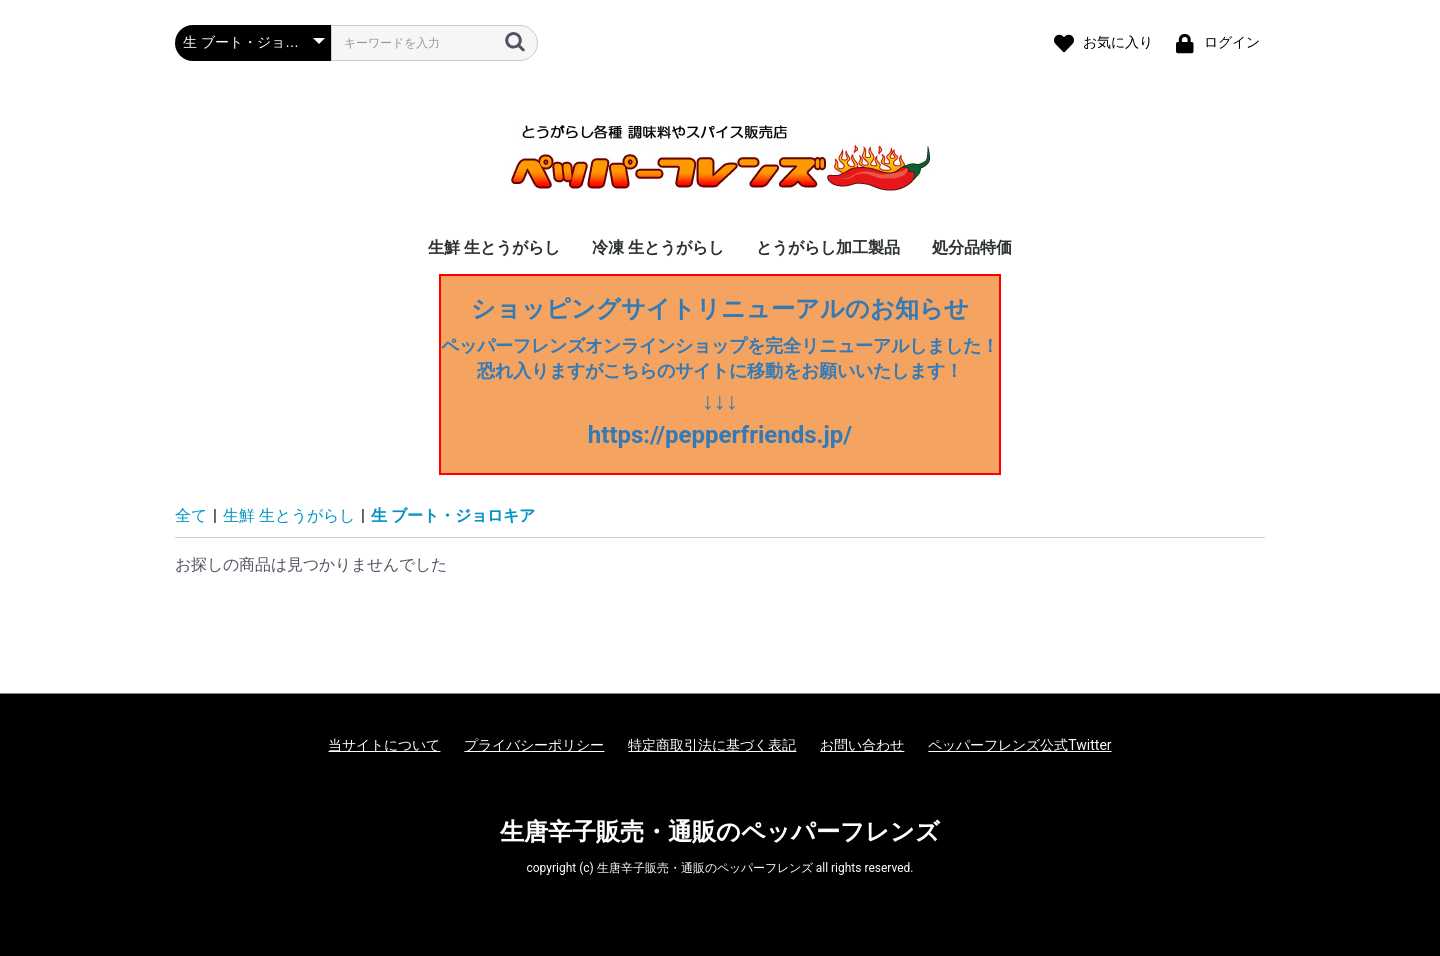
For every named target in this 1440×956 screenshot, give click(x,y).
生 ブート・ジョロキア (453, 515)
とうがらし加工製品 (828, 247)
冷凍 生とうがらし (658, 247)
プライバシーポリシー (534, 745)
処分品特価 (972, 247)
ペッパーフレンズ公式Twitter (1019, 745)
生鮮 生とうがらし (494, 247)
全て (191, 515)
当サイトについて (384, 745)
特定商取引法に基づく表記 (712, 745)
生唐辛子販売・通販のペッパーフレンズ (720, 832)
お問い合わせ (862, 745)
